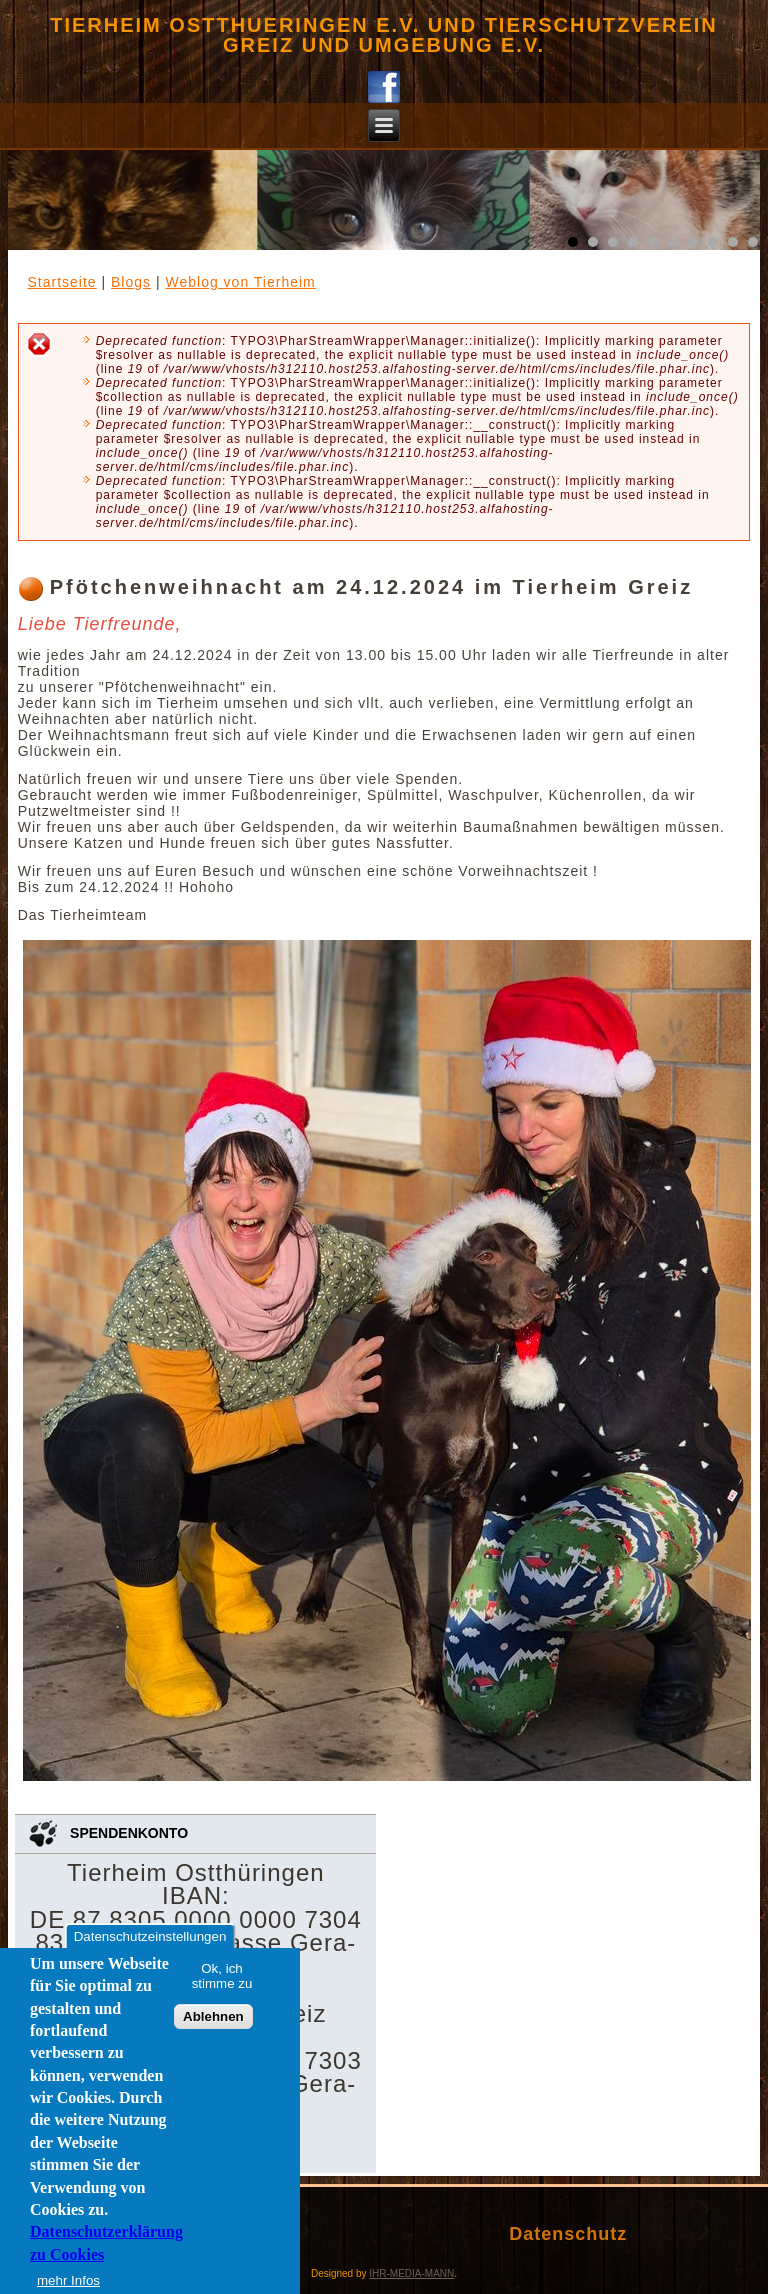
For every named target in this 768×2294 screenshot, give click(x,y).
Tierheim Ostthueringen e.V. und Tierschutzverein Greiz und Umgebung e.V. (384, 35)
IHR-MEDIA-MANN (411, 2273)
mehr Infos (68, 2280)
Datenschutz (568, 2234)
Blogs (131, 282)
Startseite (61, 282)
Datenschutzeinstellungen (150, 1936)
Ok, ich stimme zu (222, 1976)
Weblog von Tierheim (240, 282)
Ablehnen (213, 2016)
